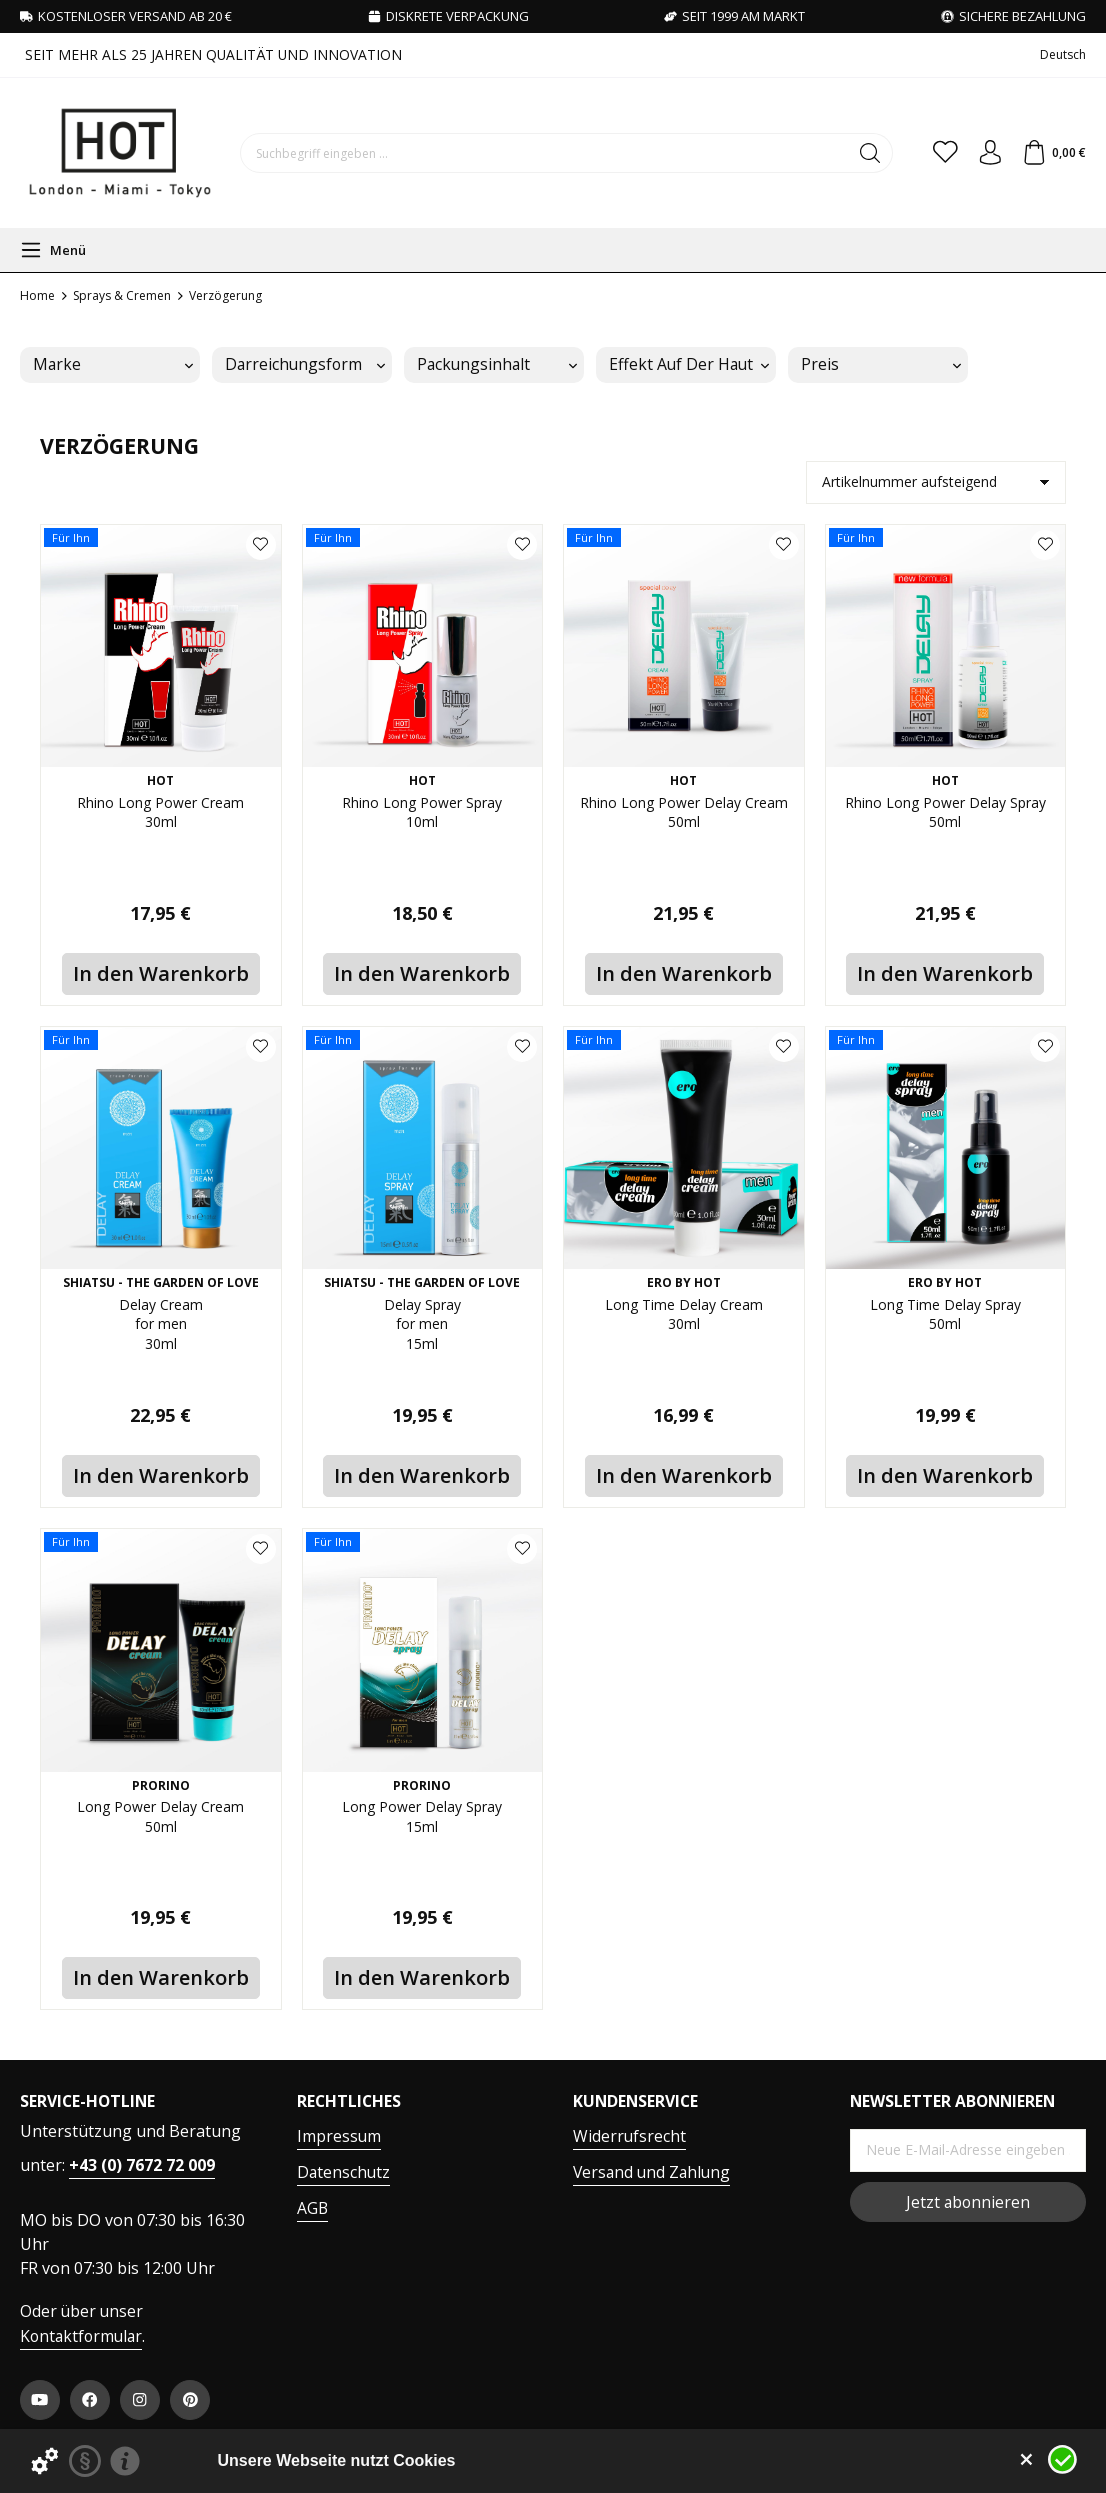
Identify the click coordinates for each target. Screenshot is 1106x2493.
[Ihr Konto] (982, 153)
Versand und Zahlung (651, 2172)
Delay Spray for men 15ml (422, 1328)
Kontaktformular (81, 2336)
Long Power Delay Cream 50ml (161, 1819)
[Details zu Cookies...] (45, 2461)
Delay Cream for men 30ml (160, 1328)
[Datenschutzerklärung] (85, 2461)
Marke (113, 364)
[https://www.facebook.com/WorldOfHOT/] (90, 2400)
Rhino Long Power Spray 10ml (422, 815)
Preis (881, 364)
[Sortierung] (936, 482)
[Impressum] (125, 2461)
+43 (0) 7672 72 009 (142, 2165)
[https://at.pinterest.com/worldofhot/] (190, 2400)
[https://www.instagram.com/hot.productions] (140, 2400)
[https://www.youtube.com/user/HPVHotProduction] (40, 2400)
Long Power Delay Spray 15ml (422, 1819)
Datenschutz (343, 2172)
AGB (312, 2208)
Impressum (339, 2136)
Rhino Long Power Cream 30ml (161, 815)
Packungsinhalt (497, 364)
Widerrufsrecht (629, 2136)
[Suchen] (854, 153)
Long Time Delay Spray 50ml (945, 1317)
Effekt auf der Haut (689, 364)
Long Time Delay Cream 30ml (684, 1317)
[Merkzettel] (932, 153)
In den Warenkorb (161, 973)
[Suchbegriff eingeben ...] (536, 153)
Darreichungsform (305, 364)
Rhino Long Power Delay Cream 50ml (683, 826)
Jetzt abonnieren (968, 2202)
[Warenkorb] (1051, 153)
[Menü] (53, 250)
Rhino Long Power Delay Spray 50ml (945, 826)
